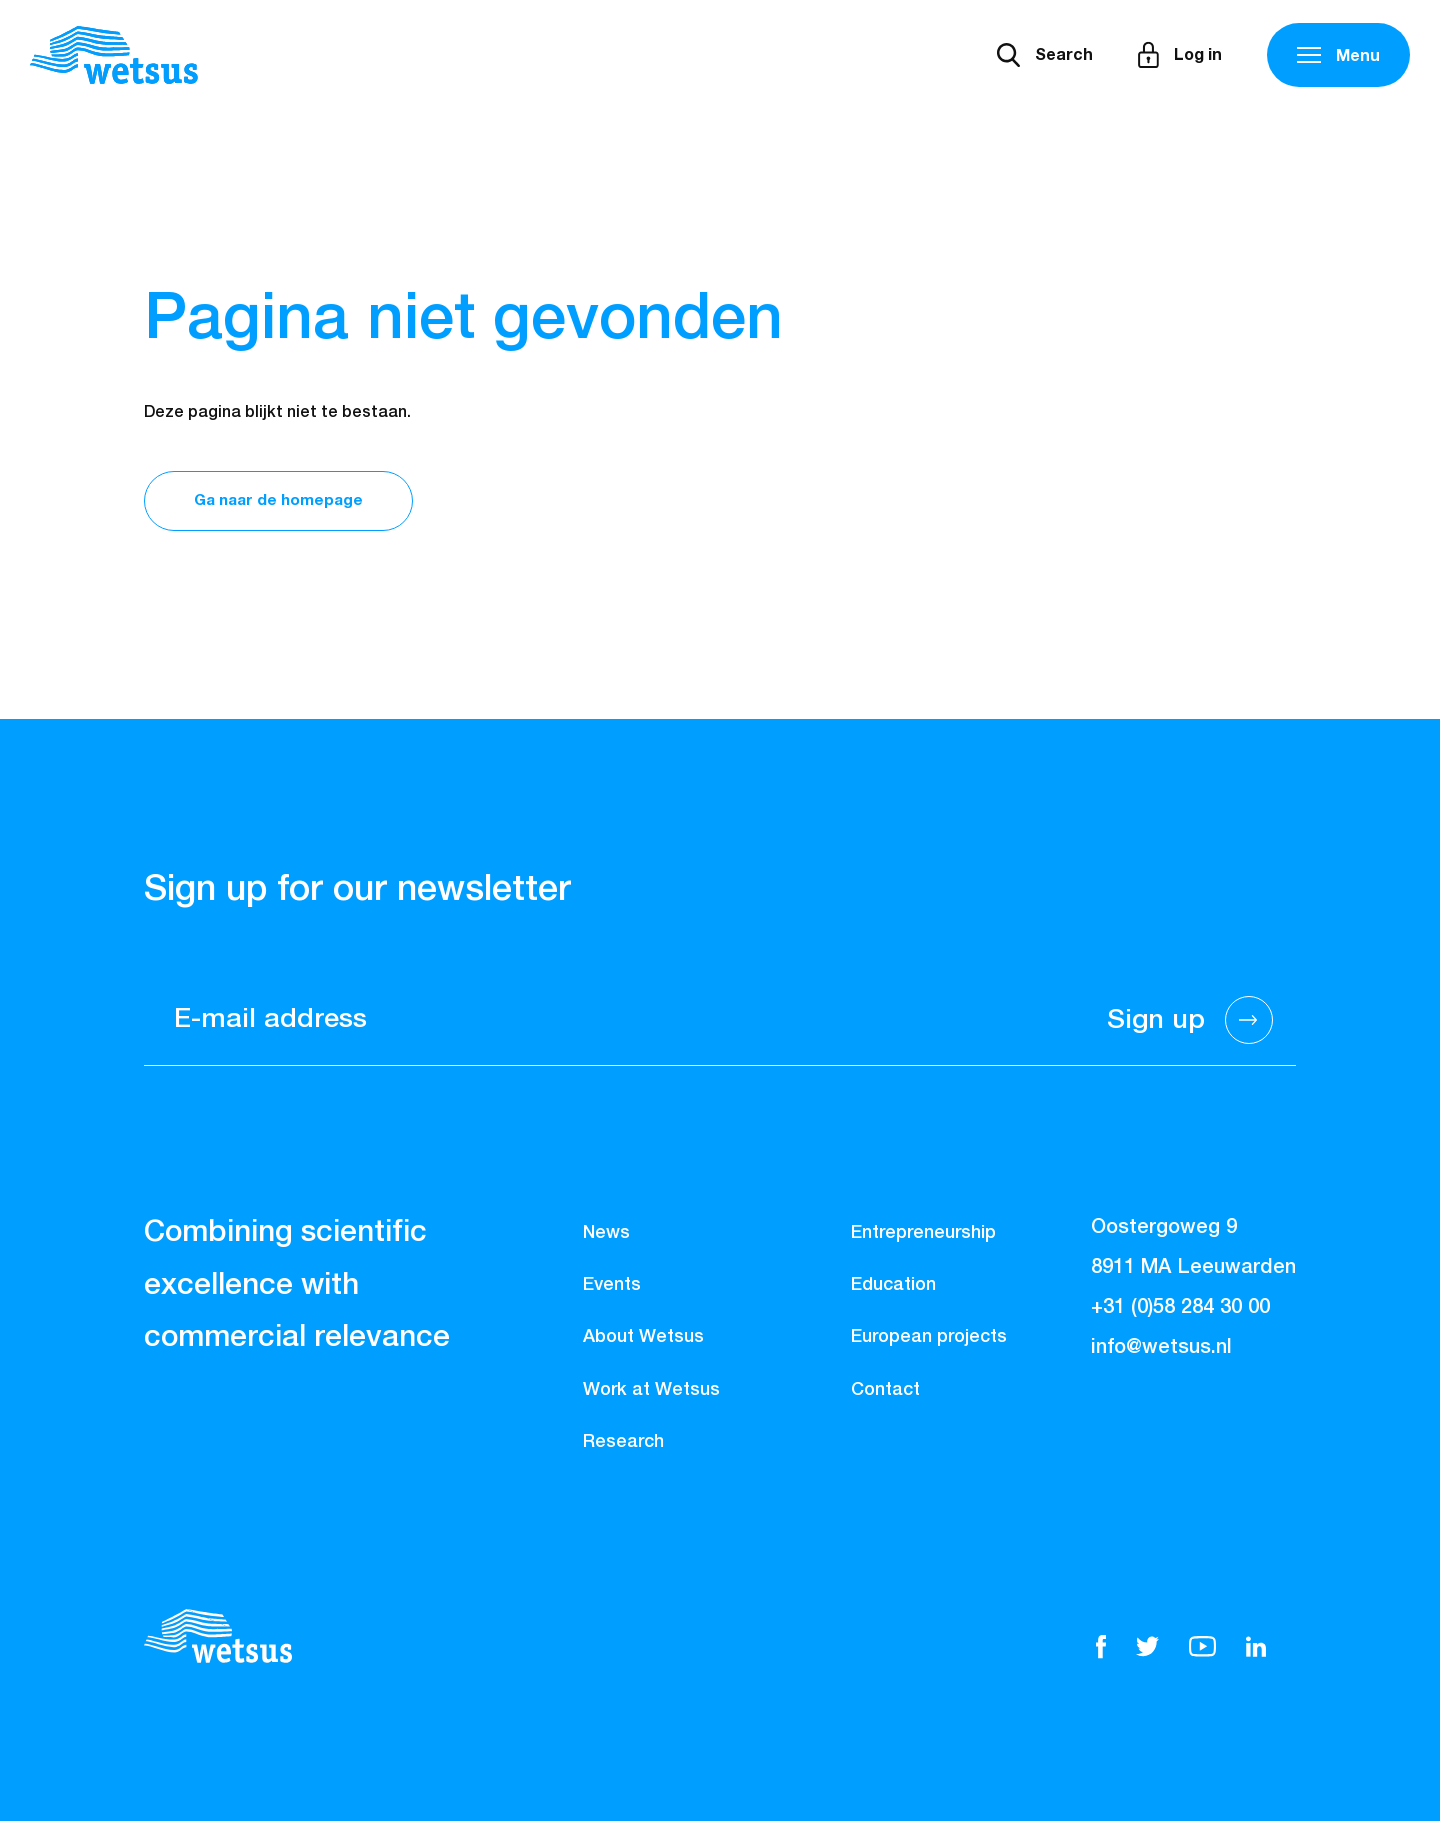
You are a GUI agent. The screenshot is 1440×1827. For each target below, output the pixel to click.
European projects (929, 1343)
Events (612, 1291)
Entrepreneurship (923, 1239)
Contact (885, 1395)
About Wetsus (643, 1343)
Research (623, 1448)
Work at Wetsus (651, 1395)
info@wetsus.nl (1161, 1353)
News (606, 1239)
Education (893, 1291)
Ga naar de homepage (288, 503)
